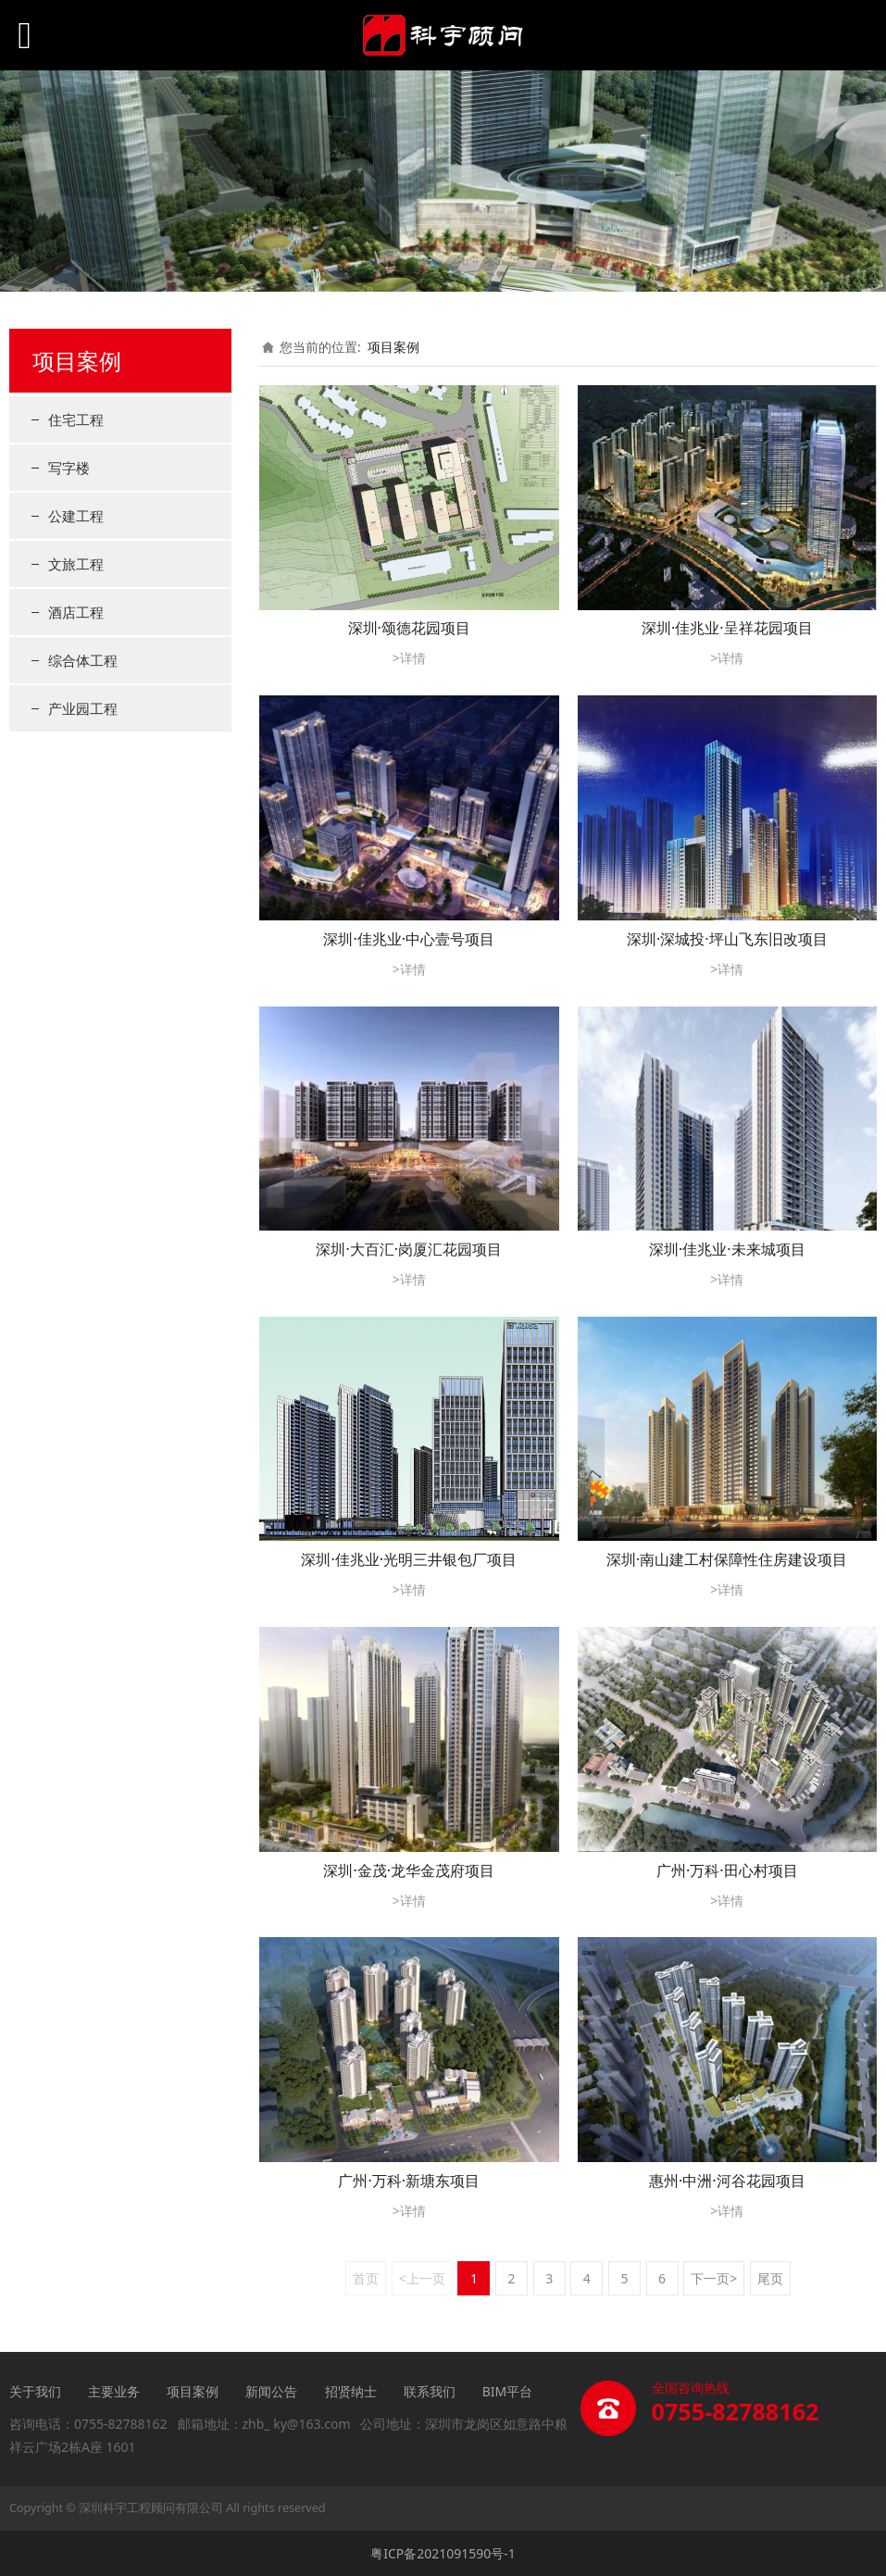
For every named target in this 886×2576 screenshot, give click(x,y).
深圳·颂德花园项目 (409, 628)
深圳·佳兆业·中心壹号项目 (408, 939)
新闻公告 (273, 2391)
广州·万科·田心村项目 (727, 1870)
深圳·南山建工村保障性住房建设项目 (726, 1559)
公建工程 (76, 515)
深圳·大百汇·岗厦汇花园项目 (409, 1249)
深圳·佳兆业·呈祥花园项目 (727, 628)
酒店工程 (76, 612)
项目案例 (393, 347)
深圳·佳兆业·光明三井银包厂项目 (409, 1559)
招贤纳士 (351, 2391)
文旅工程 (76, 564)
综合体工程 (83, 660)
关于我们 (35, 2391)
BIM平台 (507, 2391)
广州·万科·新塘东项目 (409, 2180)
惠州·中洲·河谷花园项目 (727, 2180)
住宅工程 (76, 419)
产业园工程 (83, 708)
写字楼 (69, 467)
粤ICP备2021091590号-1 (443, 2553)
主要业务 (114, 2391)
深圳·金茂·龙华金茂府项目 (408, 1870)
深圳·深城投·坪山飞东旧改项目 (727, 939)
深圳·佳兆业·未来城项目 (727, 1249)
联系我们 (429, 2391)
